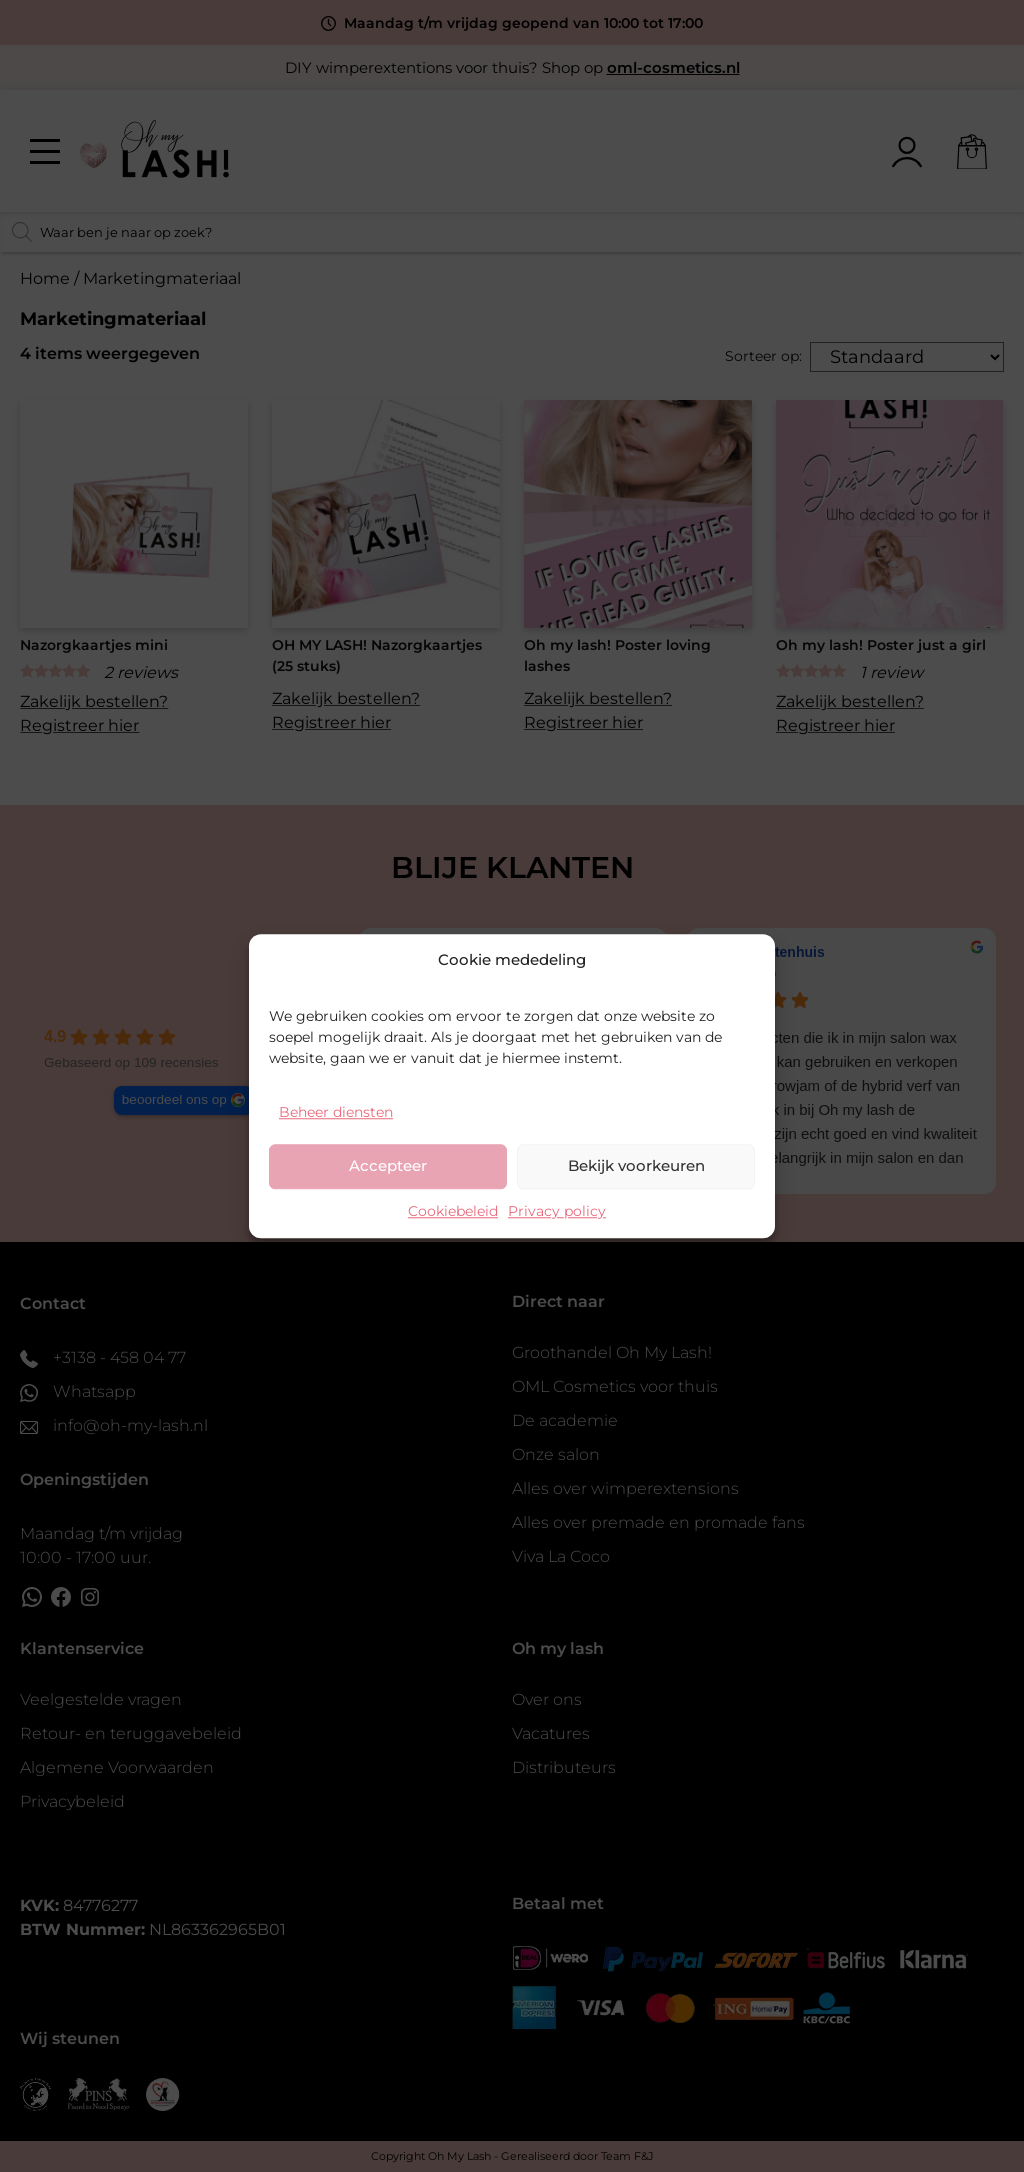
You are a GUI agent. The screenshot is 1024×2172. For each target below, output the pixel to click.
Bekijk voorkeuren (636, 1165)
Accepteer (388, 1165)
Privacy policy (557, 1211)
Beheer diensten (336, 1112)
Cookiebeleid (453, 1211)
